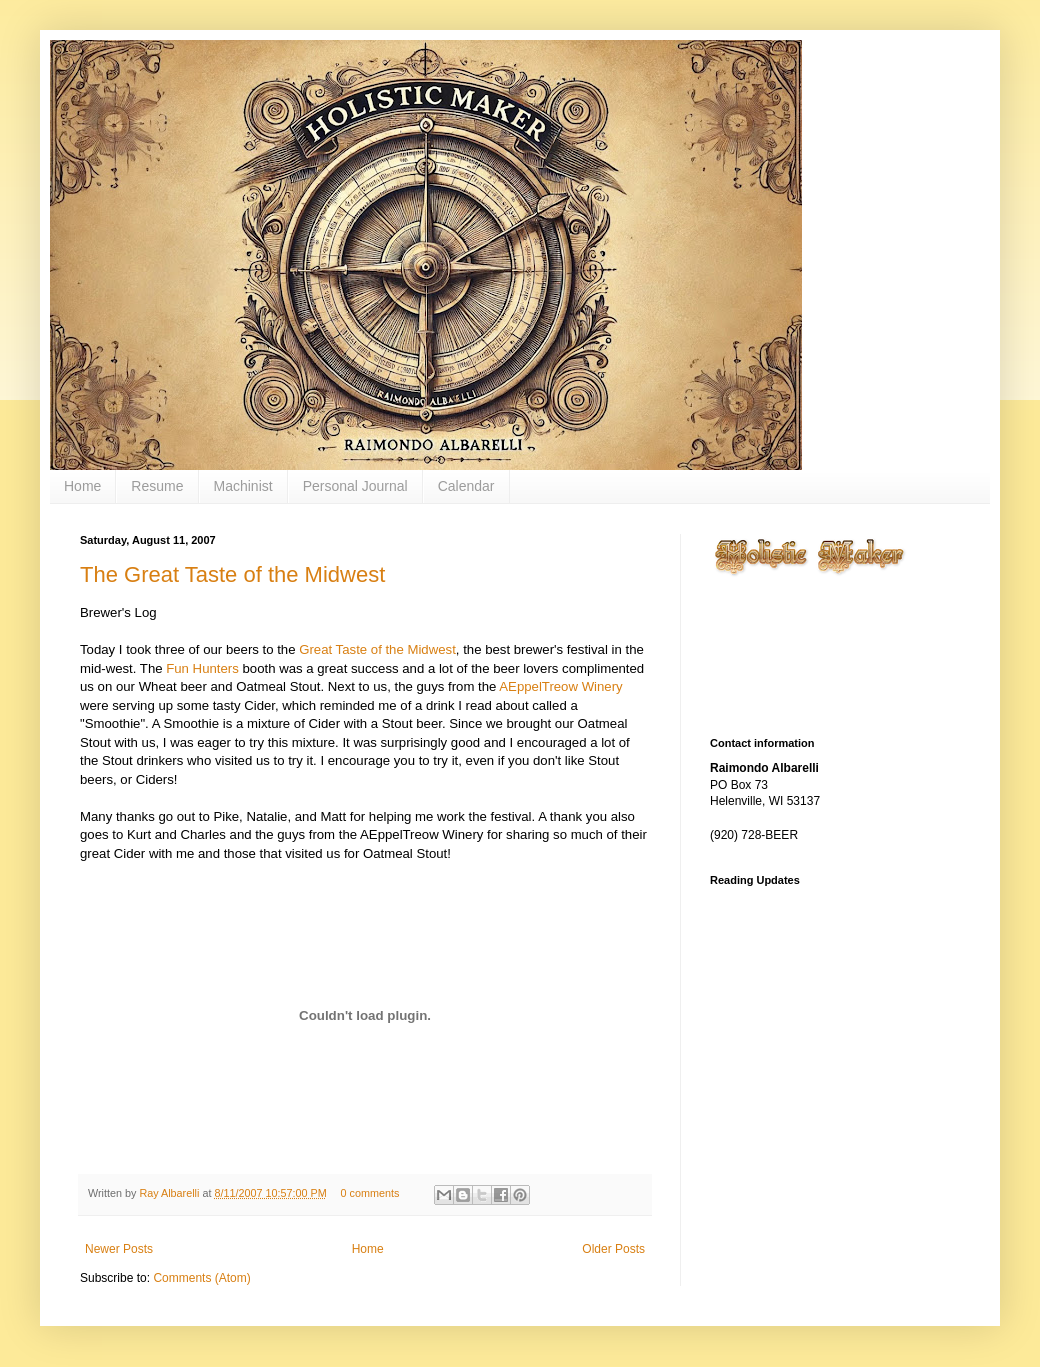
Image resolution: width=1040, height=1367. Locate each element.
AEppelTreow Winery (560, 686)
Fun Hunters (202, 668)
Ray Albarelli (170, 1193)
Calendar (466, 486)
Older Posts (613, 1249)
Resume (157, 486)
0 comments (370, 1193)
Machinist (243, 486)
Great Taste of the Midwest (377, 649)
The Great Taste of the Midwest (232, 574)
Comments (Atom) (201, 1278)
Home (82, 486)
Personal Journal (355, 486)
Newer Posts (119, 1249)
